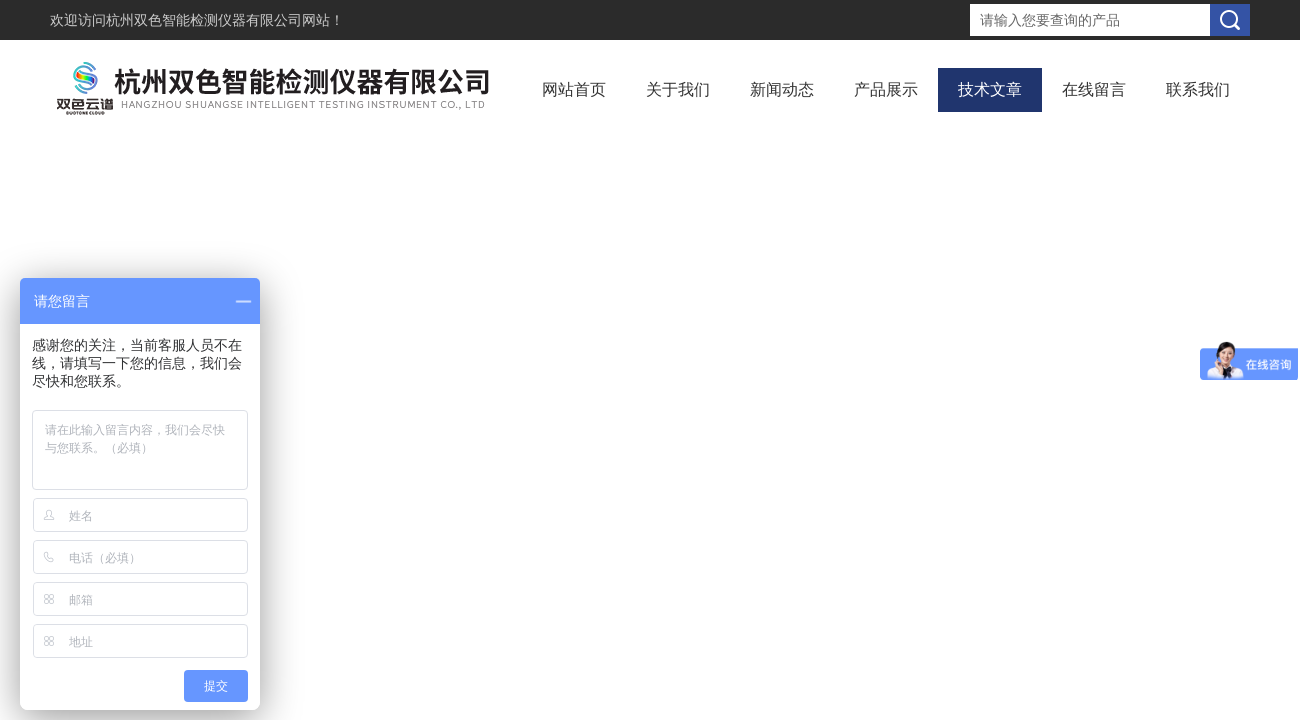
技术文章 (990, 89)
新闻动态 (782, 89)
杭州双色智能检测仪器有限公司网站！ (225, 20)
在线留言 (1094, 89)
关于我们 (678, 89)
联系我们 (1198, 89)
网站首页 (574, 89)
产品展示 (886, 89)
